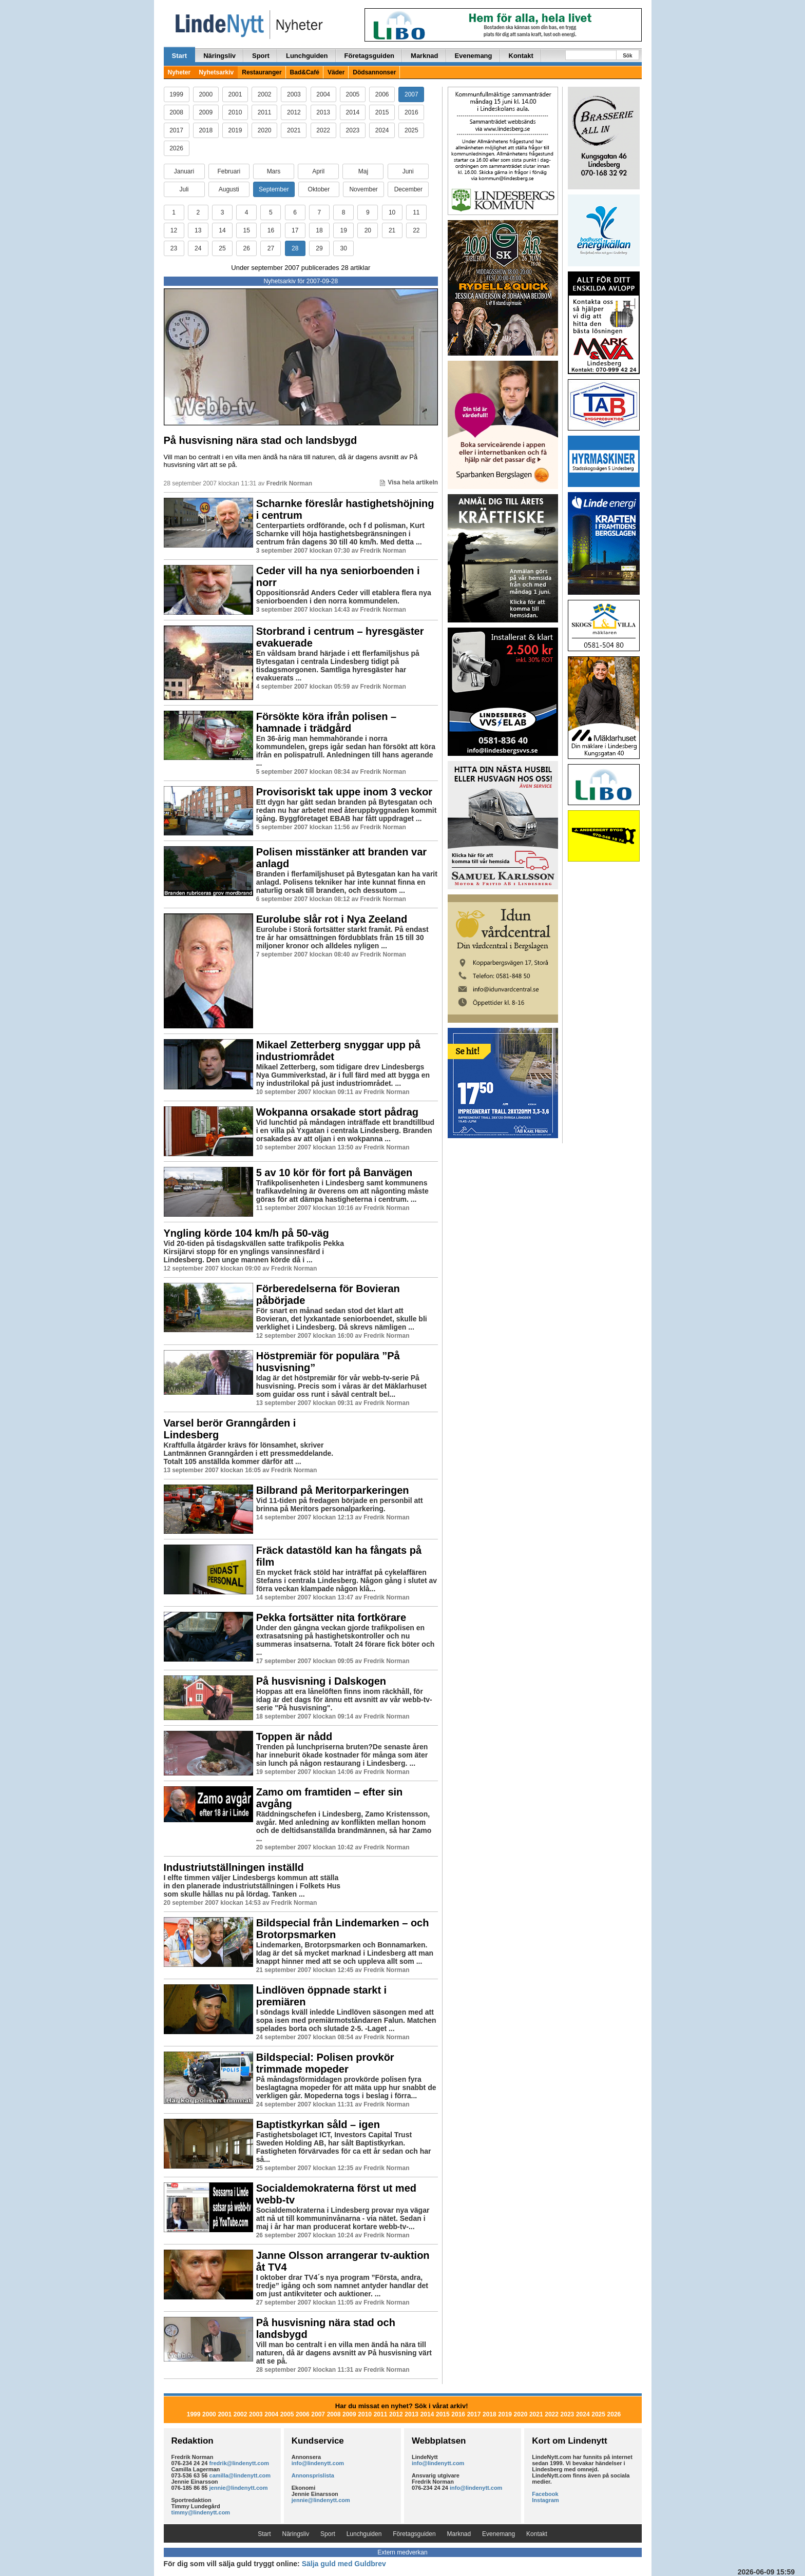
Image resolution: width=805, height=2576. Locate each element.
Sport (261, 56)
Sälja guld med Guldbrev (344, 2564)
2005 (353, 94)
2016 (411, 112)
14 (222, 230)
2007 (411, 94)
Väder (336, 72)
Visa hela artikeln (409, 482)
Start (179, 56)
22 (416, 230)
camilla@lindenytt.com (240, 2475)
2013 (323, 112)
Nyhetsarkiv (216, 72)
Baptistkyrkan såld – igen (318, 2124)
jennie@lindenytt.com (238, 2488)
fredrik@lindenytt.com (239, 2463)
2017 (176, 130)
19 (343, 230)
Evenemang (473, 56)
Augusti (229, 189)
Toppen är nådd (294, 1736)
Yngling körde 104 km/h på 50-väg (246, 1233)
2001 (235, 94)
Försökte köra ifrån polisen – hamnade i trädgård (326, 722)
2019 (235, 130)
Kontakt (521, 56)
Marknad (424, 56)
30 (343, 248)
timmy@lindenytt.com (201, 2512)
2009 (206, 112)
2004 (323, 94)
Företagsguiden (369, 56)
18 (319, 230)
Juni (408, 171)
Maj (363, 171)
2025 (411, 130)
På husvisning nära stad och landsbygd (260, 440)
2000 (206, 94)
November (363, 189)
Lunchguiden (307, 56)
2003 (294, 94)
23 (173, 248)
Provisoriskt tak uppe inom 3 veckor (344, 791)
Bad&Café (304, 72)
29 (319, 248)
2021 (294, 130)
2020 (265, 130)
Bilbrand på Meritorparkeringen (332, 1490)
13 (198, 230)
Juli (183, 189)
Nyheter (179, 72)
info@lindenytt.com (318, 2463)
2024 (382, 130)
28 (295, 248)
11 (416, 212)
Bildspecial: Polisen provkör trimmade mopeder (325, 2063)
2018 (206, 130)
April (318, 171)
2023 (353, 130)
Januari (184, 171)
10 (392, 212)
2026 (176, 148)
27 (270, 248)
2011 (265, 112)
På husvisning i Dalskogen (321, 1681)
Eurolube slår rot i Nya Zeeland (332, 919)
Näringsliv (219, 56)
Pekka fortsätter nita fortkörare (331, 1617)
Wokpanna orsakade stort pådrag (337, 1112)
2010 (235, 112)
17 (295, 230)
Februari (228, 171)
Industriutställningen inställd (234, 1867)
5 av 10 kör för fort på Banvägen (334, 1172)
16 (270, 230)
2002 (265, 94)
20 (368, 230)
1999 (176, 94)
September (274, 189)
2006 (382, 94)
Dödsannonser (374, 72)
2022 (323, 130)
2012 (294, 112)
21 (392, 230)
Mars (274, 171)
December (408, 189)
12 (173, 230)
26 (246, 248)
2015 (382, 112)
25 (222, 248)
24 (198, 248)
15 (246, 230)
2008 (176, 112)
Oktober (319, 189)
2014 (353, 112)
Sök (627, 55)
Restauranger (261, 72)
